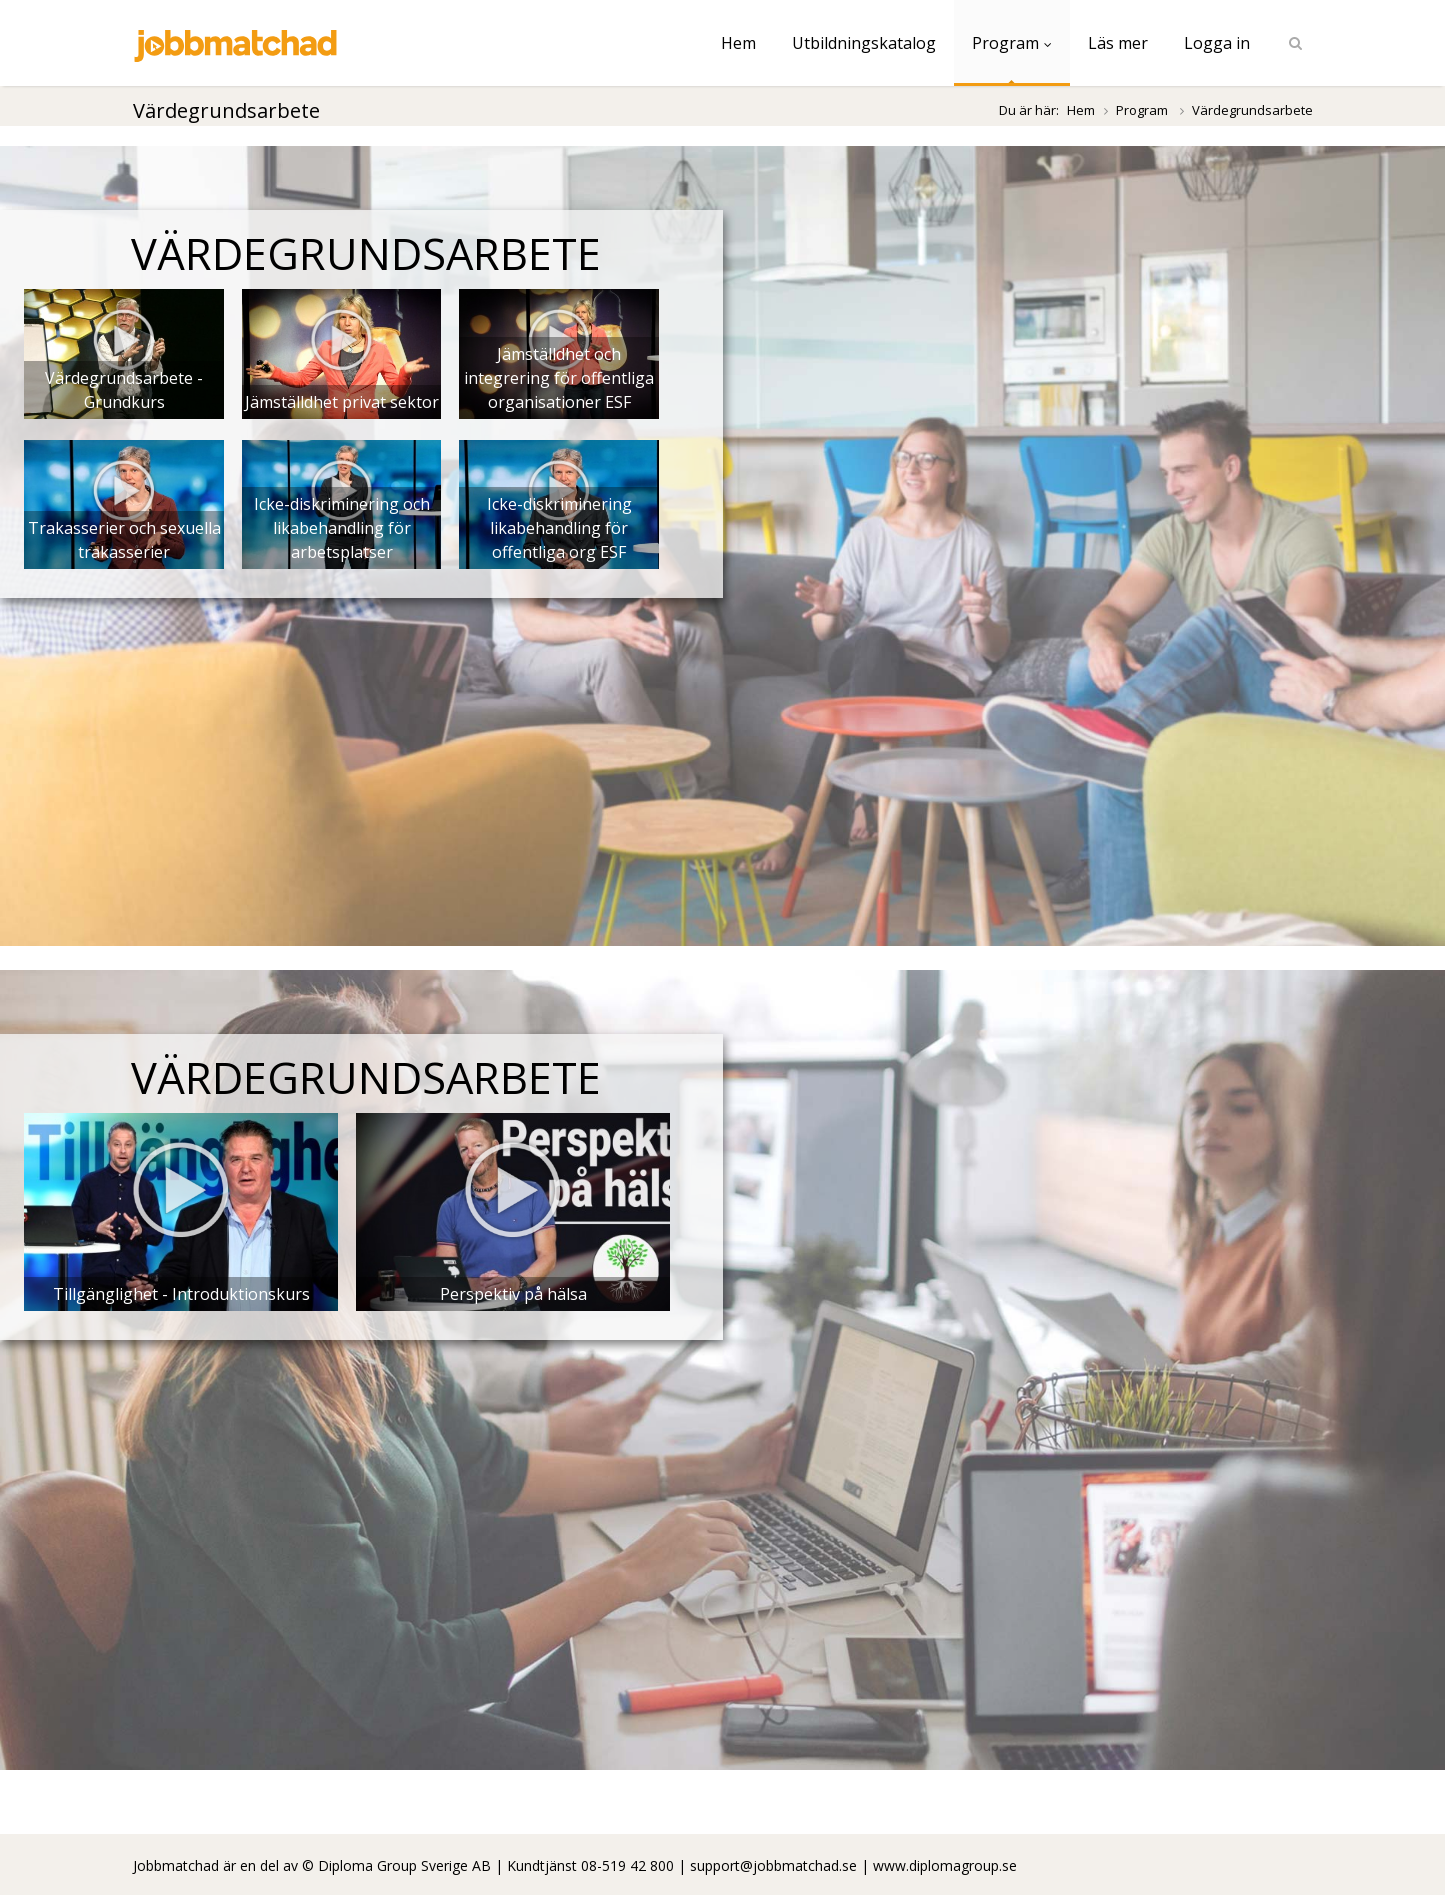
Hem (738, 43)
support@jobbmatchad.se (773, 1865)
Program (1012, 43)
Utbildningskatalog (864, 43)
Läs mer (1118, 43)
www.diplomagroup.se (945, 1865)
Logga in (1217, 43)
